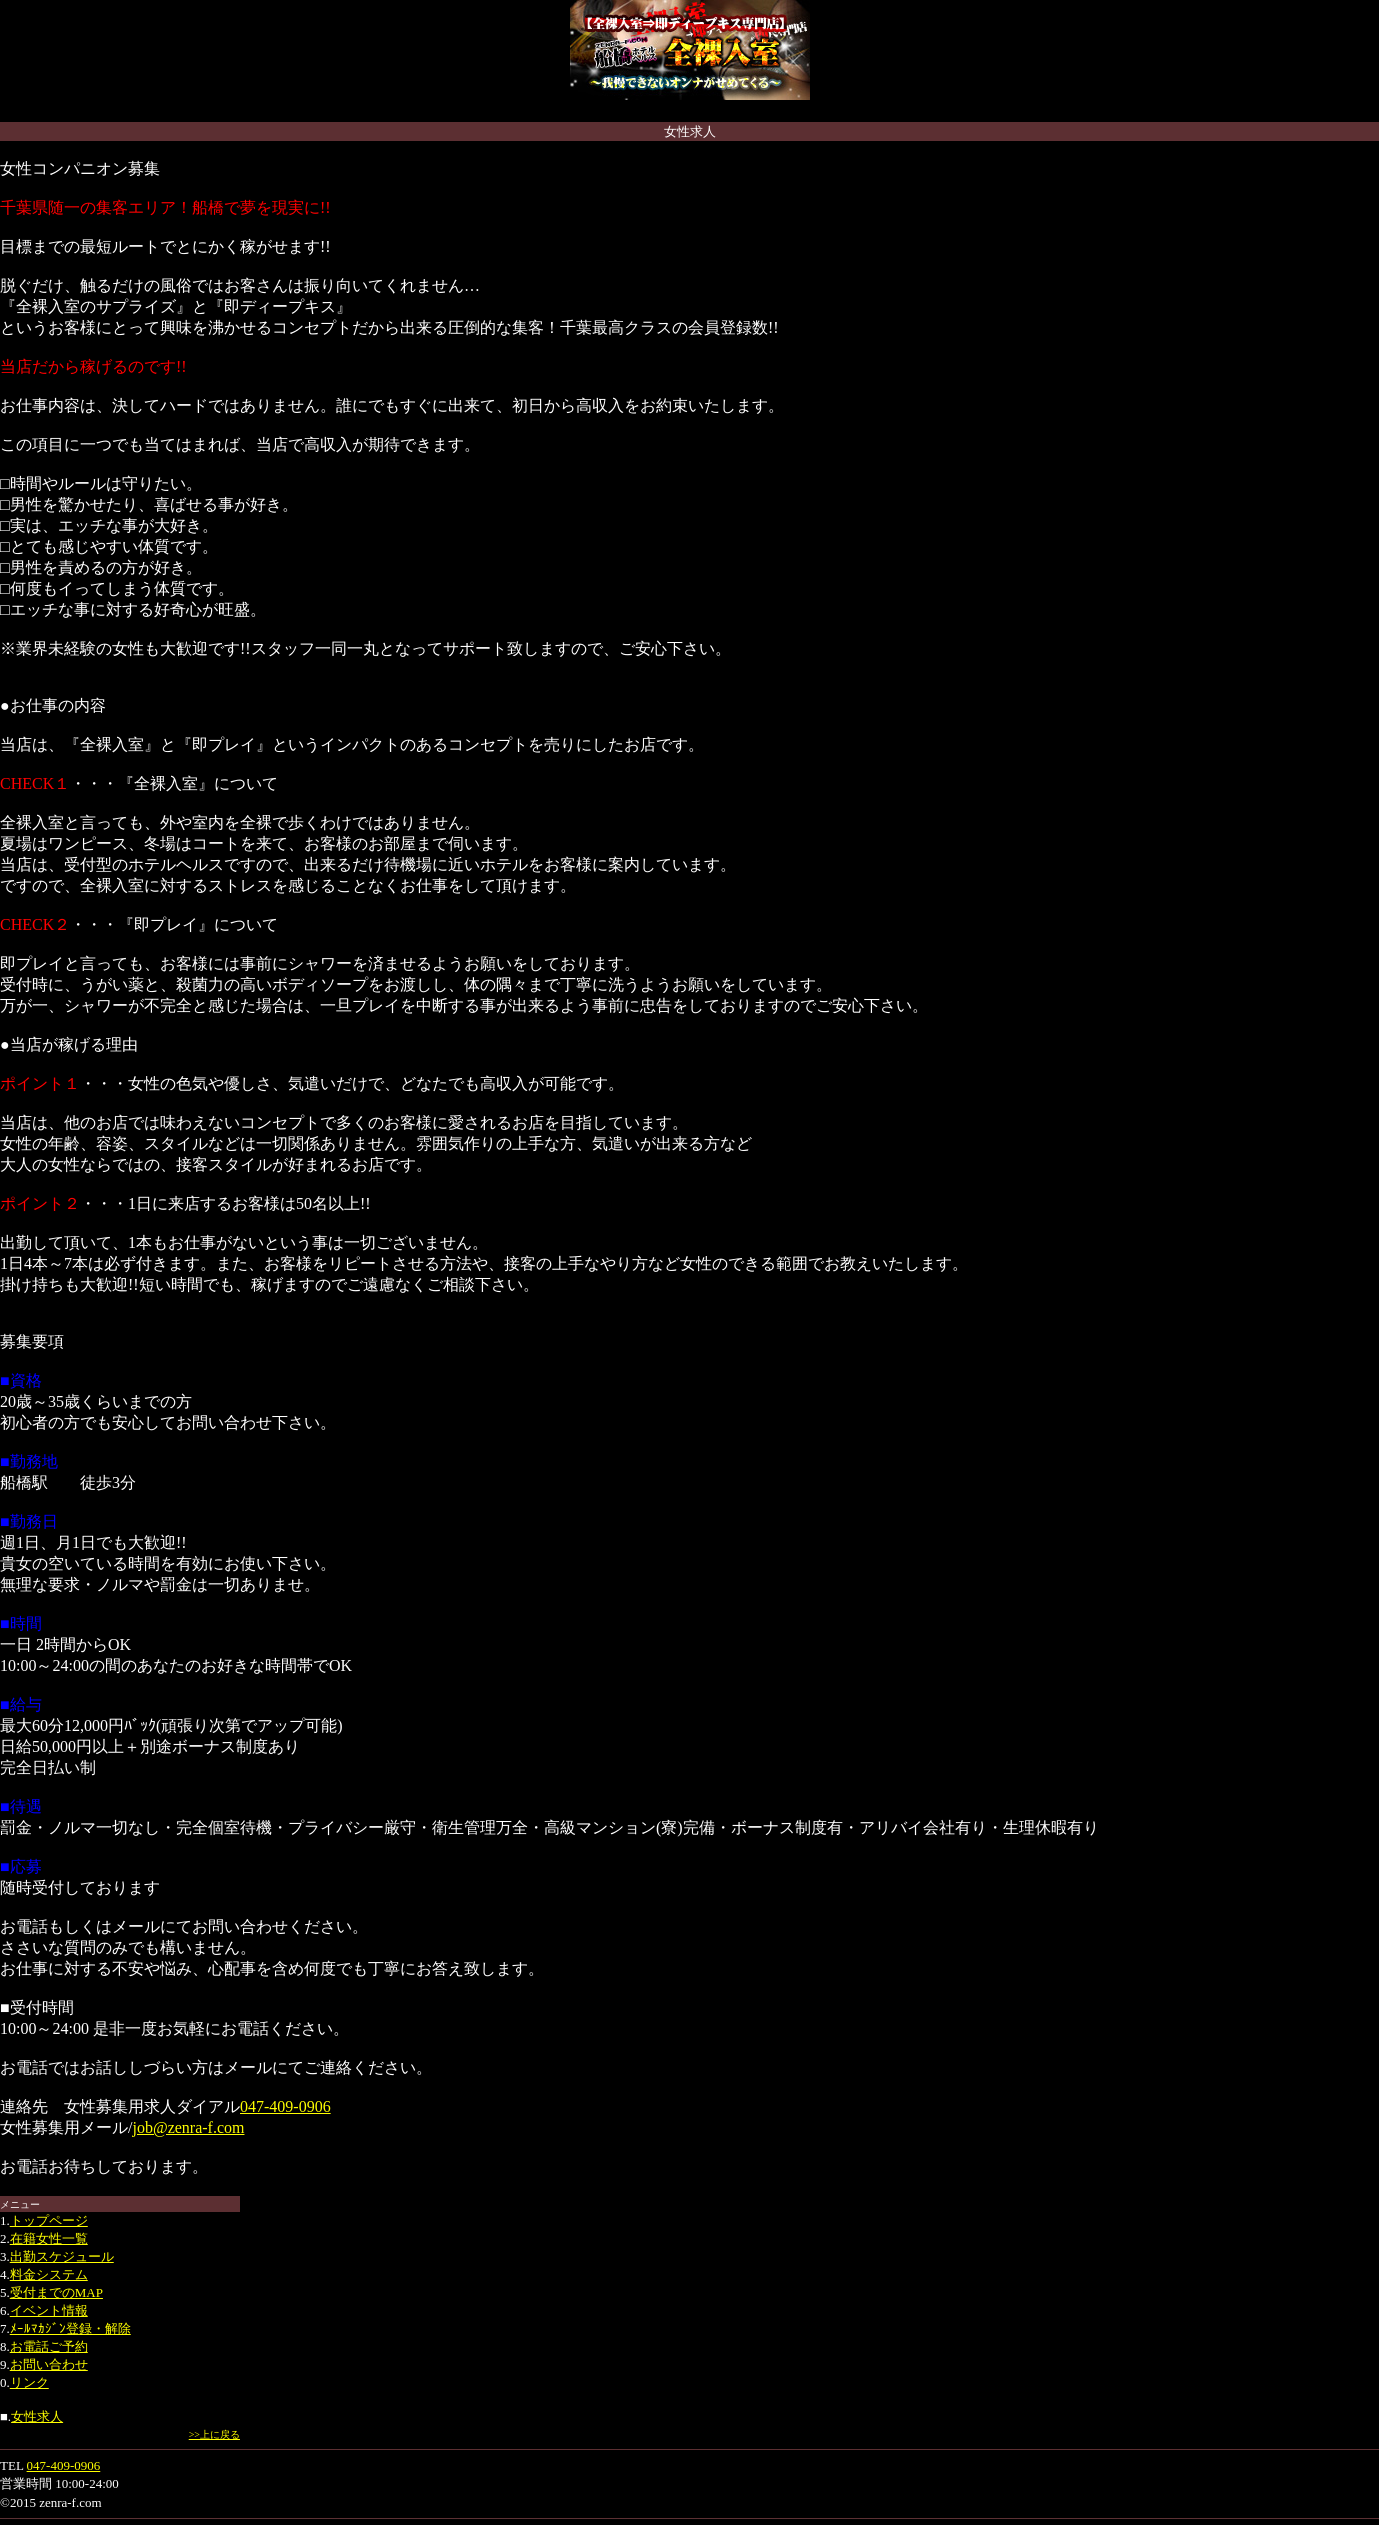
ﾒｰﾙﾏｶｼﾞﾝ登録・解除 (70, 2328)
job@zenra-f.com (188, 2127)
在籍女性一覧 (49, 2238)
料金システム (49, 2274)
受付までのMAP (56, 2292)
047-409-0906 (285, 2106)
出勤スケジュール (62, 2256)
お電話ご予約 (49, 2346)
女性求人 (37, 2416)
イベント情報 (49, 2310)
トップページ (49, 2220)
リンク (29, 2382)
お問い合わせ (49, 2364)
